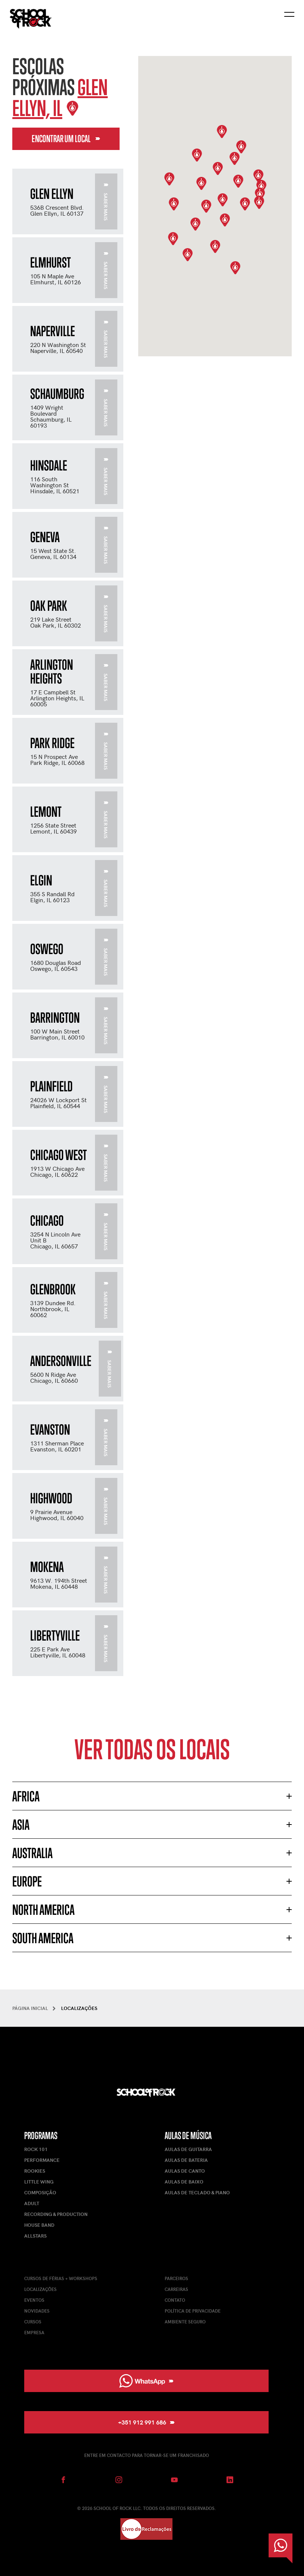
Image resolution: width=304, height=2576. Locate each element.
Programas (40, 2135)
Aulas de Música (188, 2135)
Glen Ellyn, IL (60, 98)
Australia (32, 1853)
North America (43, 1909)
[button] (206, 206)
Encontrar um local (66, 138)
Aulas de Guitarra (188, 2149)
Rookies (34, 2170)
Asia (20, 1824)
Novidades (37, 2311)
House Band (39, 2225)
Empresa (34, 2332)
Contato (175, 2300)
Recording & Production (56, 2214)
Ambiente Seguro (185, 2322)
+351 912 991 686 (146, 2422)
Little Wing (39, 2181)
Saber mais (105, 202)
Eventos (34, 2300)
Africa (25, 1796)
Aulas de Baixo (184, 2181)
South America (42, 1938)
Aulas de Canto (185, 2170)
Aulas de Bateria (186, 2160)
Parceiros (176, 2278)
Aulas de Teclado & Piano (197, 2192)
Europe (27, 1881)
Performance (42, 2160)
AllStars (35, 2235)
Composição (40, 2192)
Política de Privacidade (193, 2311)
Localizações (40, 2289)
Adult (31, 2203)
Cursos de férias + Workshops (60, 2278)
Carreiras (176, 2289)
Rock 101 (36, 2149)
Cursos (32, 2322)
